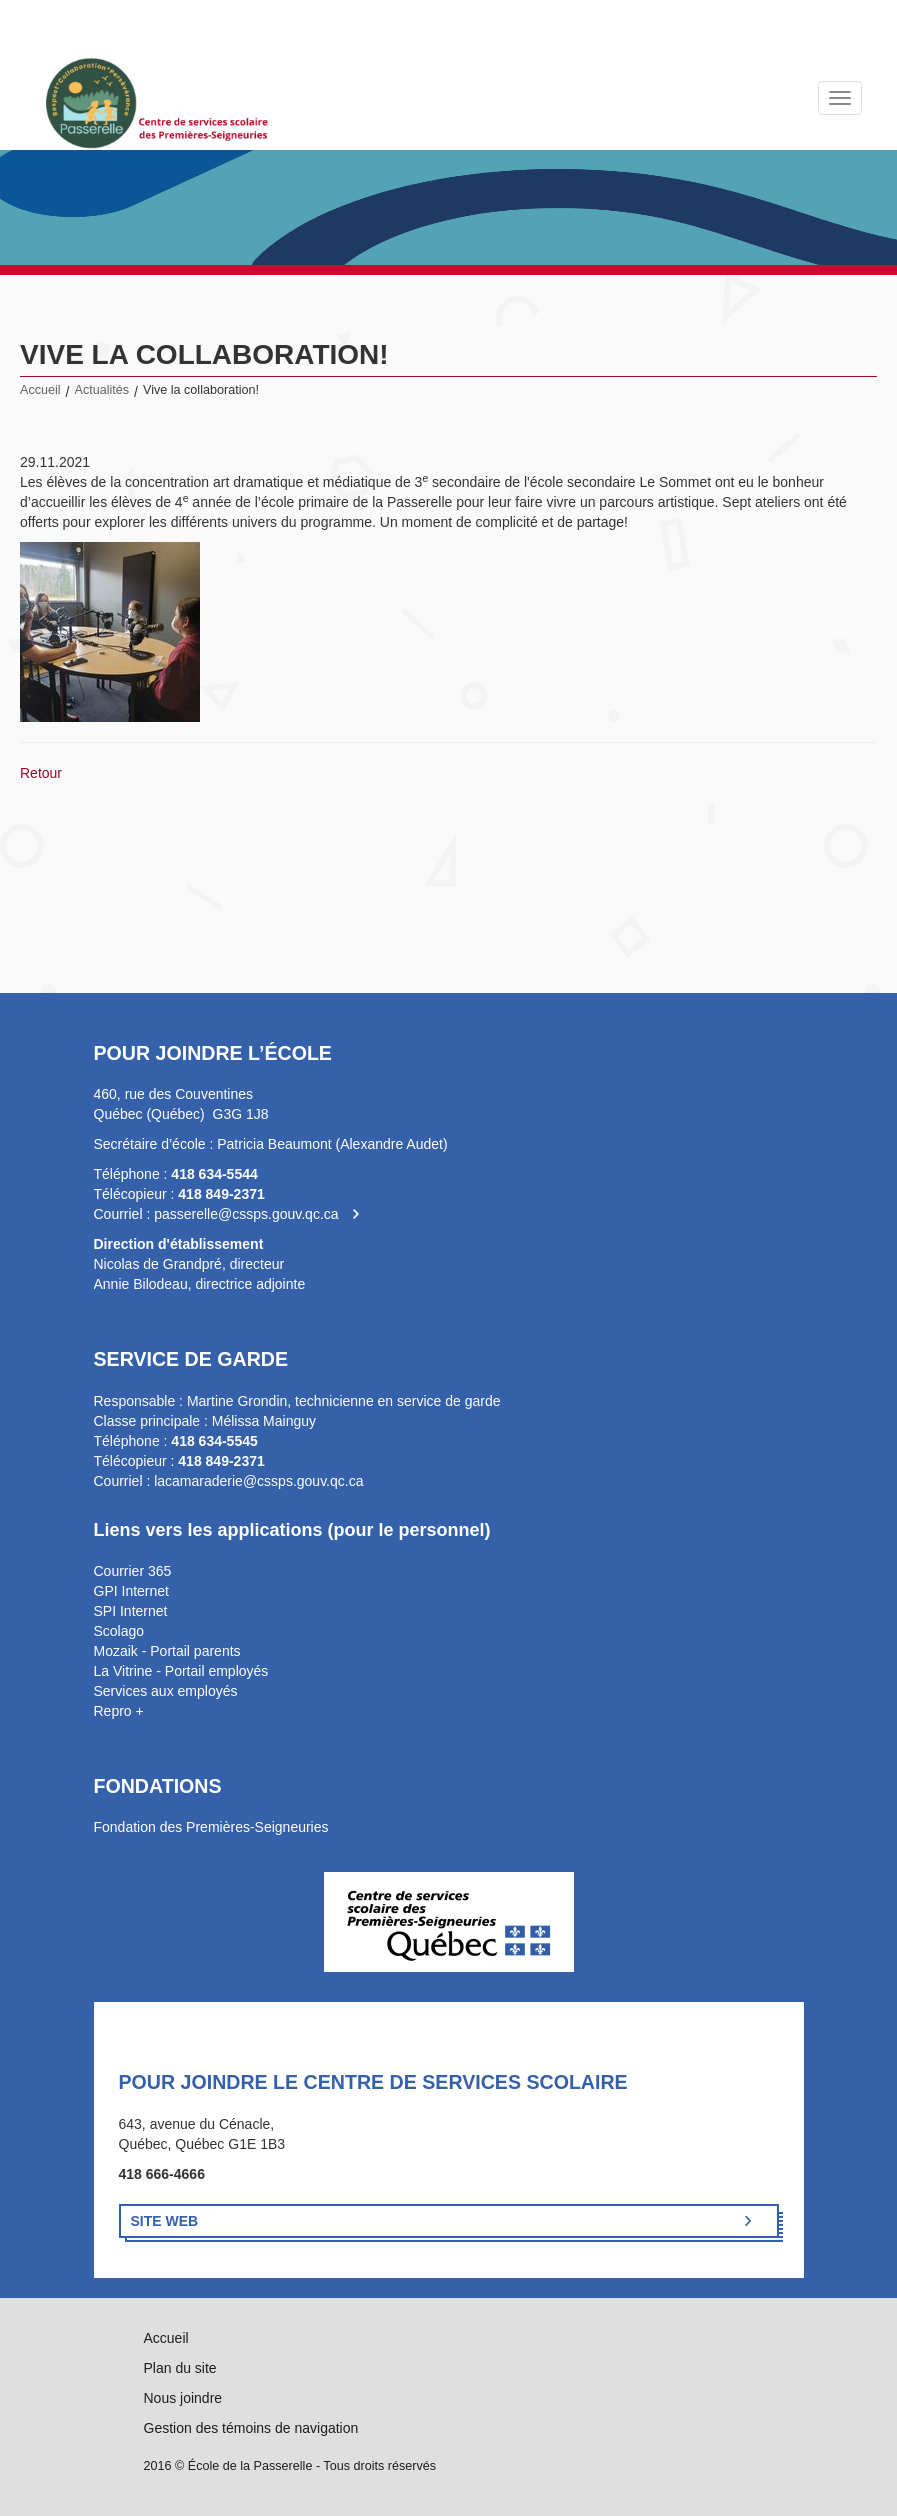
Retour (41, 773)
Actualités (102, 390)
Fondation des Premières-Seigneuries (211, 1827)
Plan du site (180, 2368)
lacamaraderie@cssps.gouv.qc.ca (258, 1481)
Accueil (40, 390)
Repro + (119, 1711)
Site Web (165, 2221)
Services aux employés (166, 1691)
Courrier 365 (133, 1571)
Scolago (119, 1631)
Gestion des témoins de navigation (251, 2428)
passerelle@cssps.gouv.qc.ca (246, 1214)
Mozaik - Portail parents (167, 1651)
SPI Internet (131, 1611)
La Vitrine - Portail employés (181, 1671)
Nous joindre (183, 2398)
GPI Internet (131, 1591)
